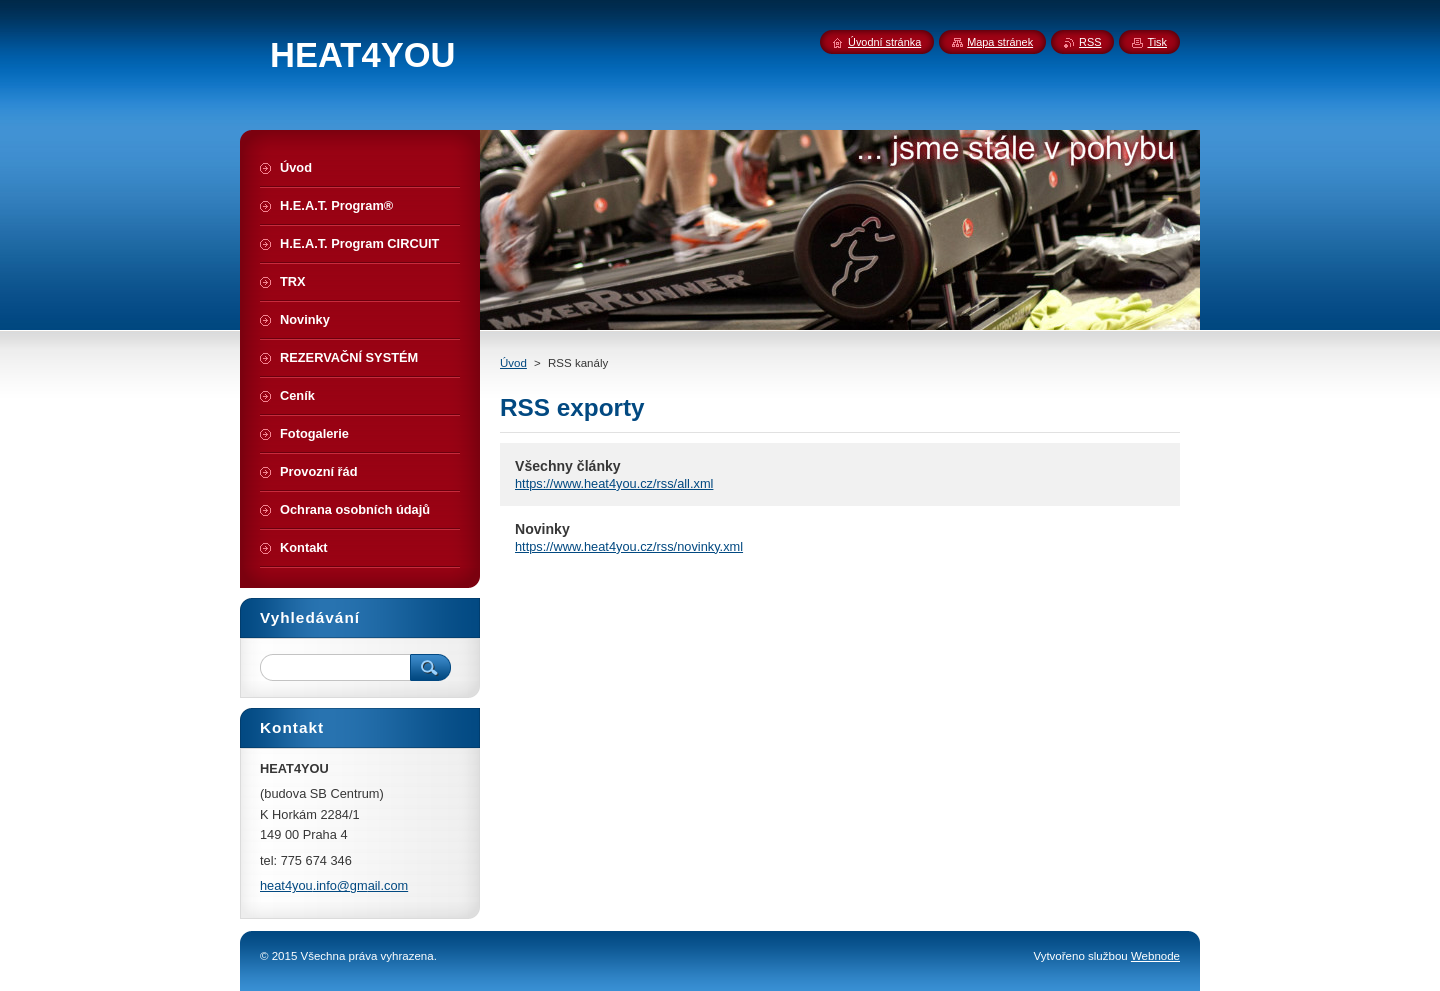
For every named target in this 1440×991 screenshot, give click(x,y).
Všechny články (568, 466)
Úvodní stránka (884, 42)
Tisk (1157, 42)
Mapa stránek (1000, 42)
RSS (1090, 42)
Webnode (1155, 956)
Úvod (513, 363)
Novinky (542, 529)
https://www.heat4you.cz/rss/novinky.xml (629, 546)
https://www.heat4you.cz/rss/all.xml (614, 483)
